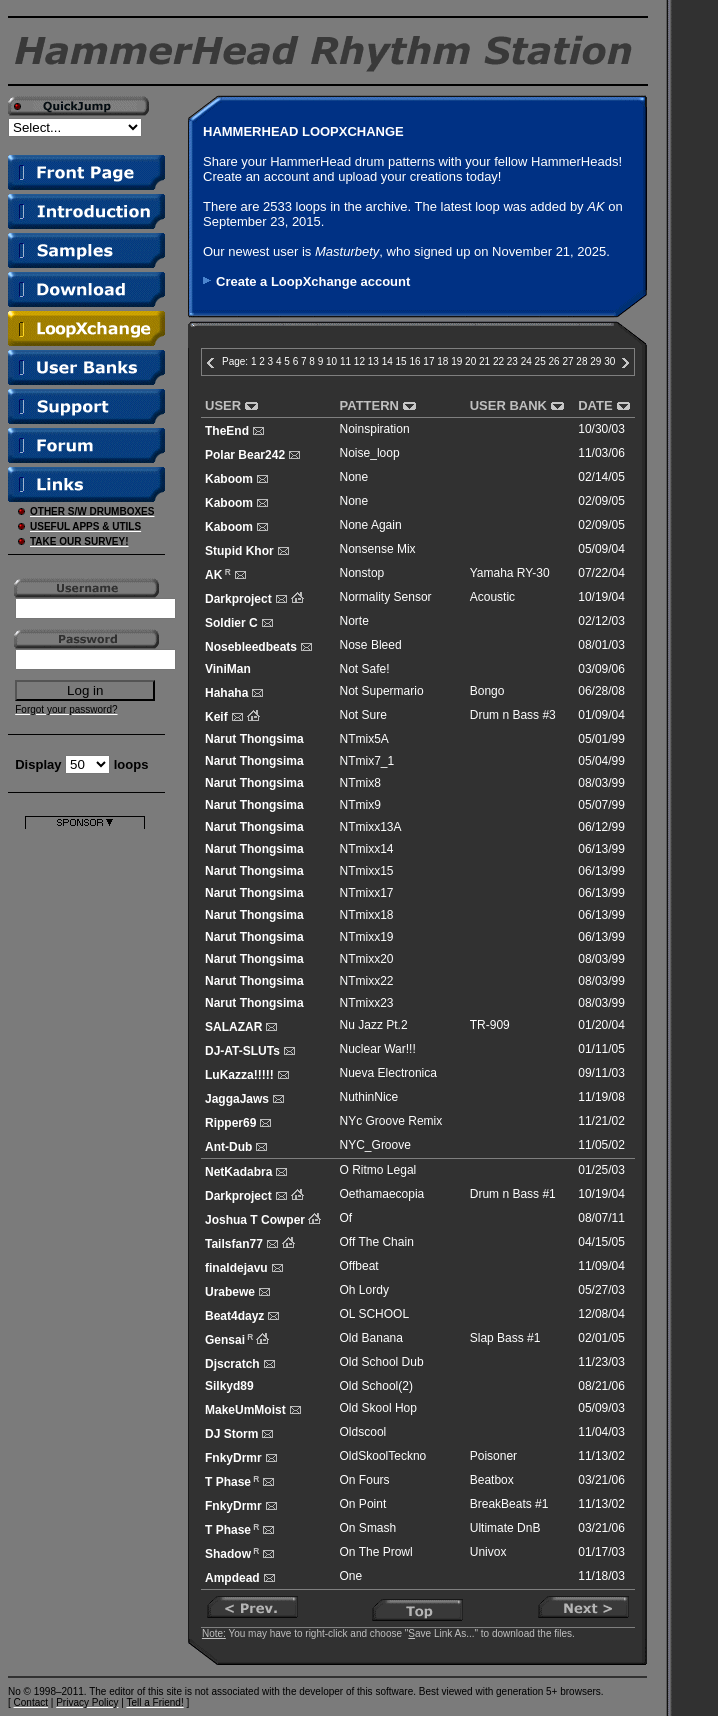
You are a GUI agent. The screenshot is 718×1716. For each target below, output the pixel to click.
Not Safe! (365, 669)
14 (387, 361)
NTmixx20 (367, 959)
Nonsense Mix (378, 549)
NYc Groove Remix (391, 1121)
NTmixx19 (367, 937)
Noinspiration (375, 429)
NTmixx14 (367, 849)
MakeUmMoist (245, 1410)
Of (346, 1218)
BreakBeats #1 (509, 1504)
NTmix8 (360, 783)
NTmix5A (364, 739)
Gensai (225, 1340)
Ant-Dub (228, 1147)
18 (442, 361)
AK (213, 575)
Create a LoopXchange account (313, 281)
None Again (371, 525)
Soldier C (231, 623)
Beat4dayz (234, 1316)
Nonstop (362, 573)
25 (540, 361)
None (354, 477)
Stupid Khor (239, 551)
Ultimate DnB (505, 1528)
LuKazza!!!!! (239, 1075)
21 (484, 361)
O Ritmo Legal (378, 1170)
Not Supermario (382, 691)
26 (554, 361)
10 (331, 361)
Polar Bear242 (245, 455)
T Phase (228, 1482)
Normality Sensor (386, 597)
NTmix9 (360, 805)
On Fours (365, 1480)
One (351, 1576)
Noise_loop (370, 453)
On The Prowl (376, 1552)
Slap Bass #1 (505, 1338)
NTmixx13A (371, 827)
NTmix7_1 (367, 761)
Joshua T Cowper (255, 1220)
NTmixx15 (367, 871)
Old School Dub (382, 1362)
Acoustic (492, 597)
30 (609, 361)
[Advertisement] (85, 1129)
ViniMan (228, 669)
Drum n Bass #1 (513, 1194)
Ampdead (232, 1578)
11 (345, 361)
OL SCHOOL (375, 1314)
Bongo (487, 691)
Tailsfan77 (234, 1244)
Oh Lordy (364, 1290)
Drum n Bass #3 (513, 715)
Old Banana (371, 1338)
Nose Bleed (371, 645)
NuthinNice (369, 1097)
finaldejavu (236, 1268)
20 (470, 361)
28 (581, 361)
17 (428, 361)
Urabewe (230, 1292)
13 (373, 361)
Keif (216, 717)
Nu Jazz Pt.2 (374, 1025)
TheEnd (227, 431)
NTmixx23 (367, 1003)
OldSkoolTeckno (383, 1456)
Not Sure (363, 715)
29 (595, 361)
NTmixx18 (367, 915)
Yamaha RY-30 (510, 573)
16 (414, 361)
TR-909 (490, 1025)
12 (359, 361)
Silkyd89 (229, 1386)
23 (512, 361)
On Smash (368, 1528)
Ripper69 (230, 1123)
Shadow (228, 1554)
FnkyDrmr (233, 1458)
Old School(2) (376, 1386)
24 (526, 361)
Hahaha (226, 693)
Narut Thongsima (254, 739)
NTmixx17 (367, 893)
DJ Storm (231, 1434)
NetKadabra (238, 1172)
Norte (354, 621)
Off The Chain (377, 1242)
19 (456, 361)
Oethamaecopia (382, 1194)
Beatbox (492, 1480)
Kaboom (229, 479)
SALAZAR (233, 1027)
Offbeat (359, 1266)
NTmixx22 (367, 981)
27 (567, 361)
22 (498, 361)
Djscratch (232, 1364)
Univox (488, 1552)
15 (401, 361)
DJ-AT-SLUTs (242, 1051)
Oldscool (363, 1432)
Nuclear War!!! (378, 1049)
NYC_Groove (375, 1145)
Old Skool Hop (378, 1408)
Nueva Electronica (388, 1073)
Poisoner (493, 1456)
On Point (363, 1504)
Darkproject (238, 599)
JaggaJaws (237, 1099)
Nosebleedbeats (251, 647)
